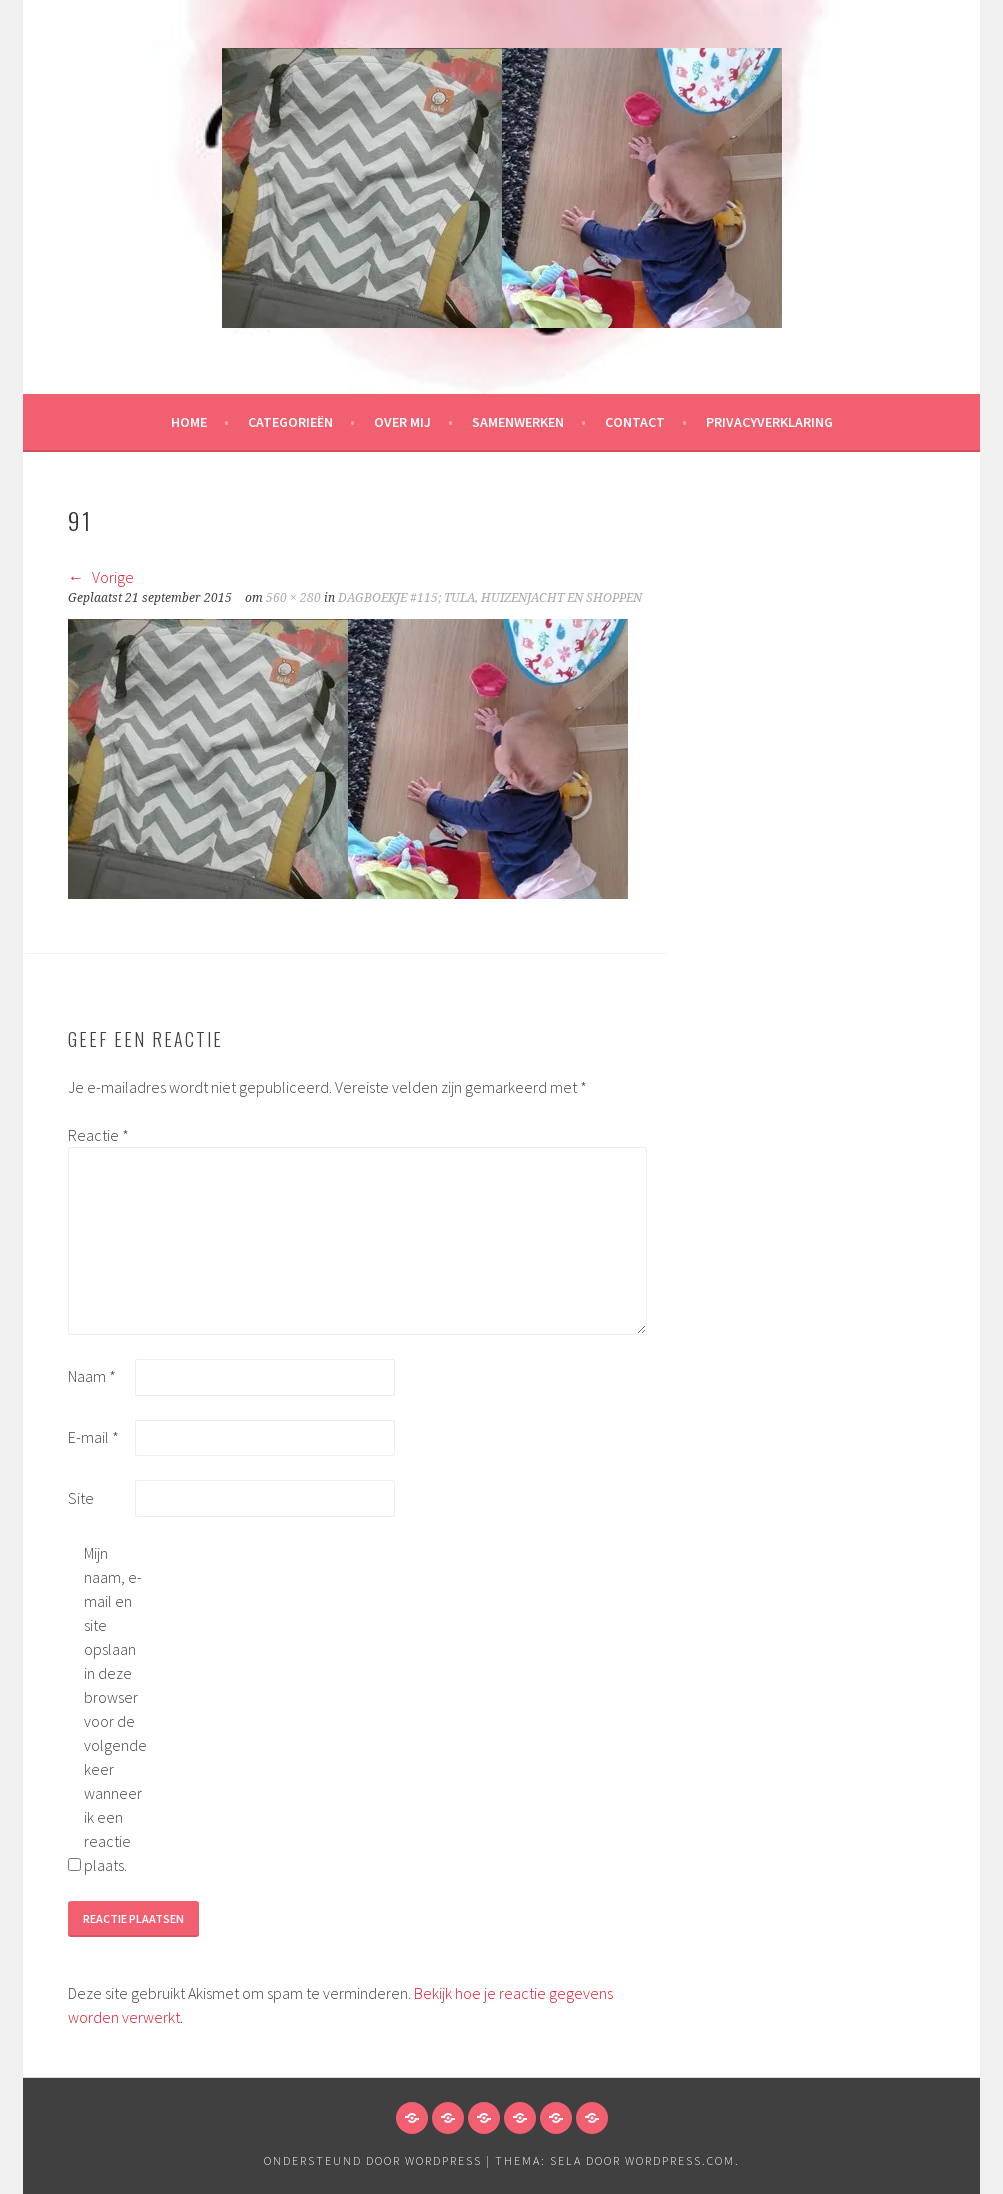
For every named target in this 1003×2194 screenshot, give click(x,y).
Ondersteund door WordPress (373, 2160)
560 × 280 (293, 598)
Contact (635, 422)
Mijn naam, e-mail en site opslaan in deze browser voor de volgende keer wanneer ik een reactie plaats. (115, 1709)
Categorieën (290, 422)
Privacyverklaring (769, 422)
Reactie (98, 1135)
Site (81, 1498)
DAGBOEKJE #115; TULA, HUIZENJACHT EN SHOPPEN (490, 598)
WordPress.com (680, 2160)
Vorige (101, 577)
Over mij (402, 422)
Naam (92, 1376)
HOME (189, 422)
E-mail (93, 1437)
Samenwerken (518, 422)
